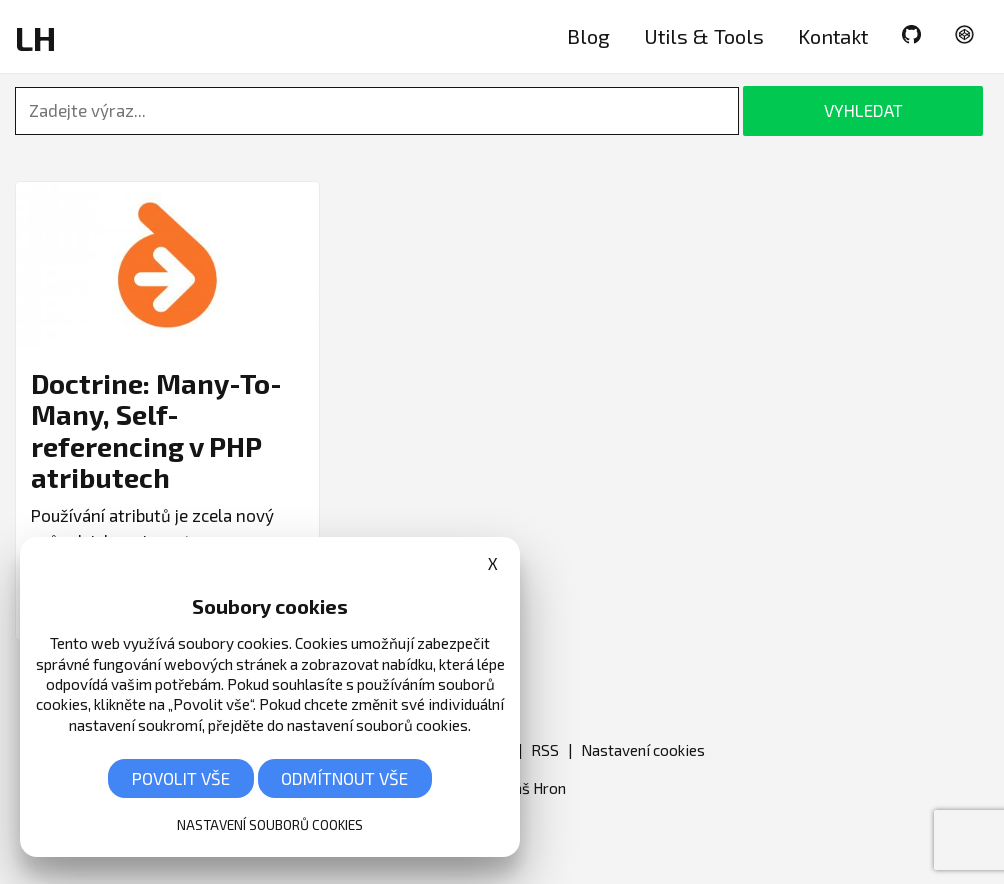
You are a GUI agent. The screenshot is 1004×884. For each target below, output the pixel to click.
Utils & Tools (704, 36)
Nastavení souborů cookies (270, 824)
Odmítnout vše (344, 778)
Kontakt (833, 36)
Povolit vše (181, 778)
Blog (588, 36)
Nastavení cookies (643, 750)
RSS (545, 750)
